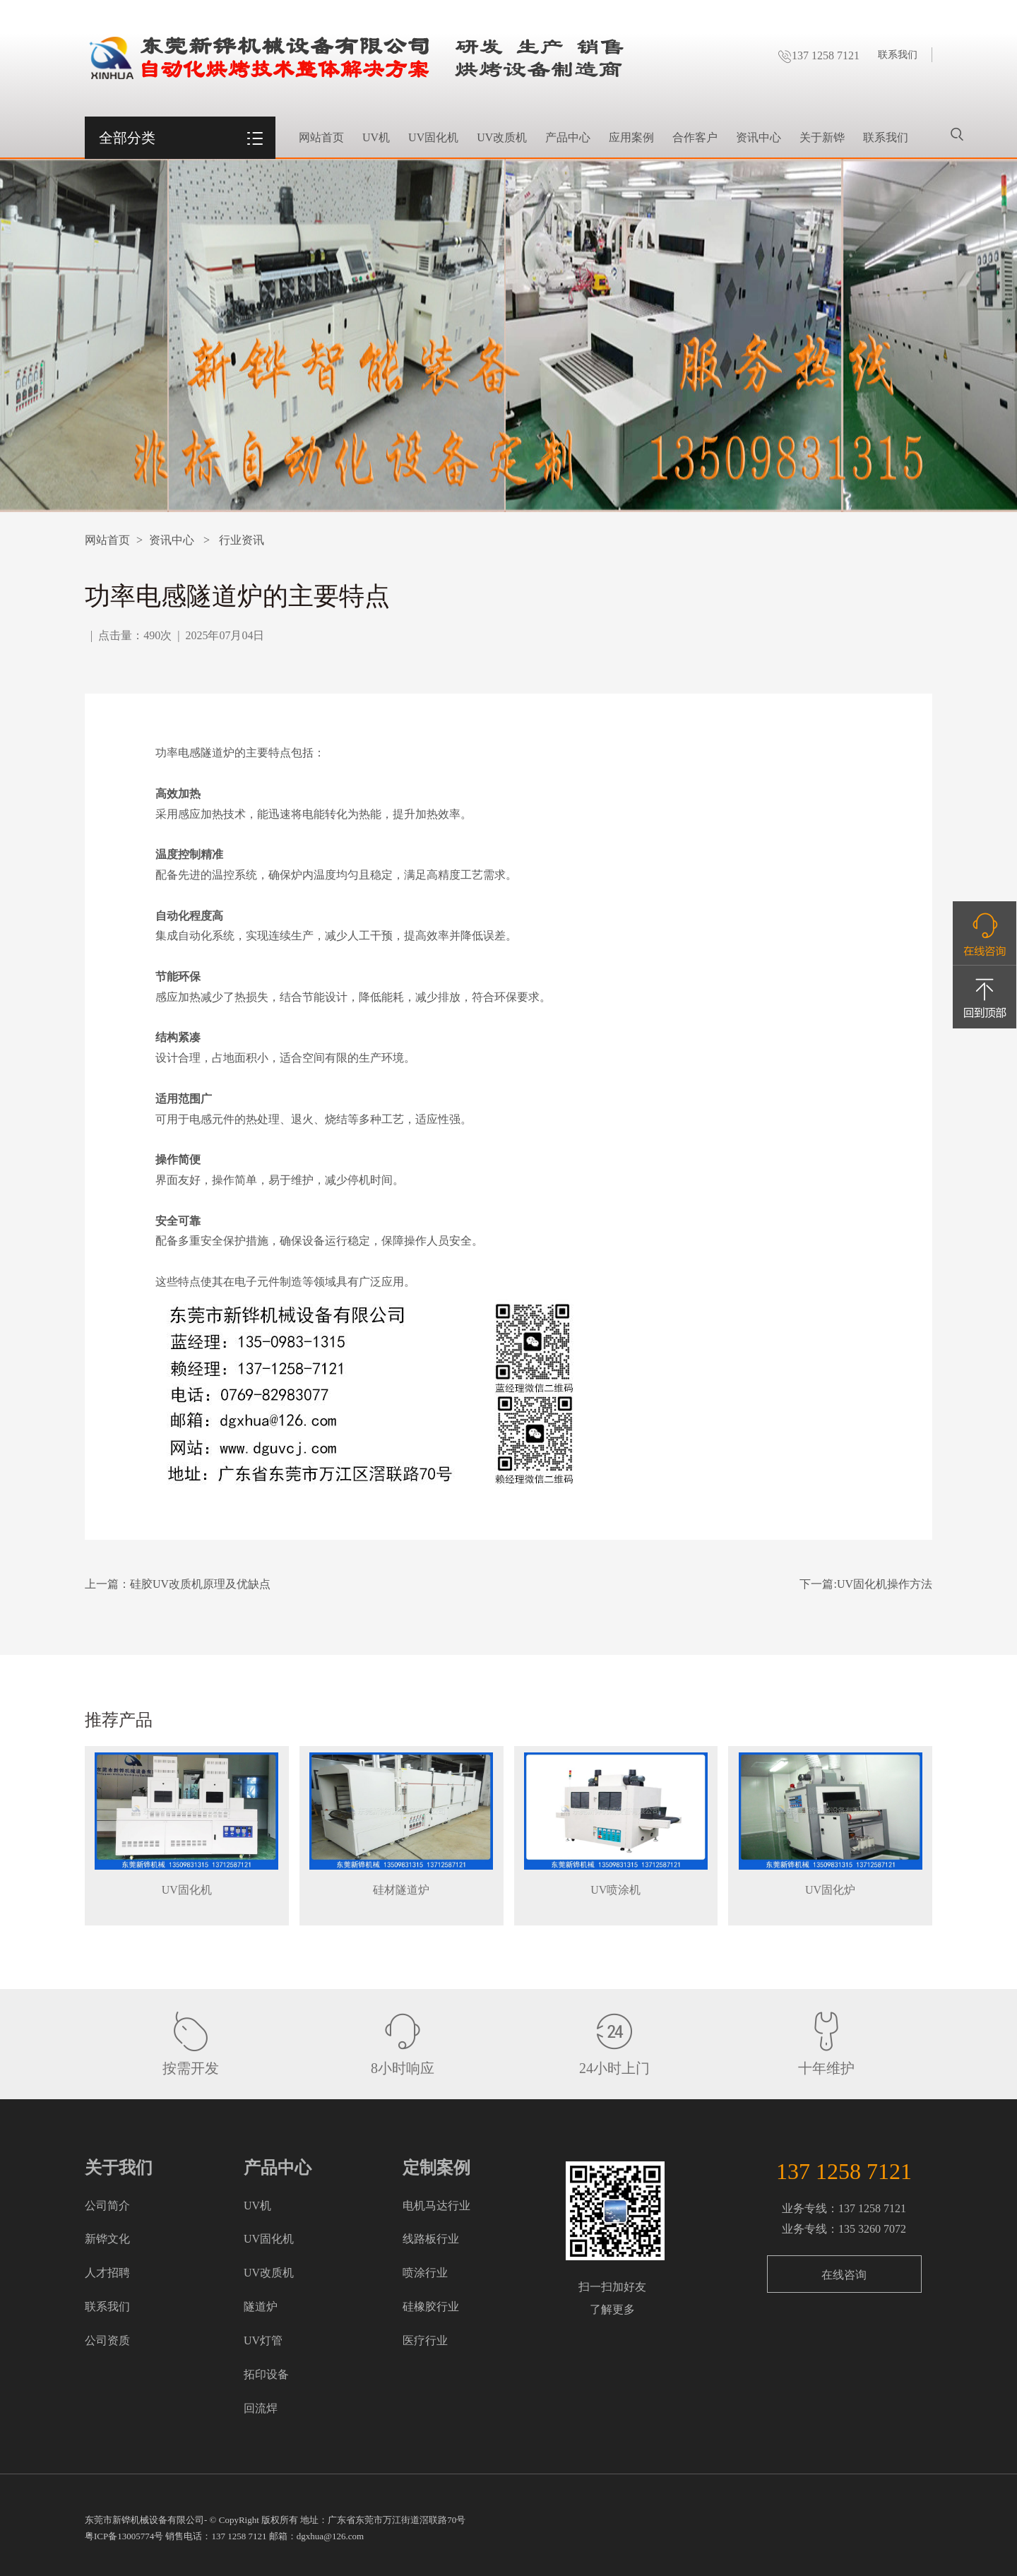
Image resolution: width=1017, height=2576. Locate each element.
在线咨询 (844, 2275)
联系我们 (897, 54)
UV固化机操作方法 (884, 1584)
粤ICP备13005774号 (124, 2536)
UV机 (376, 137)
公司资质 (107, 2340)
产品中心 (567, 137)
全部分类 (127, 138)
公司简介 (107, 2206)
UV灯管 (263, 2340)
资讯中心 (758, 137)
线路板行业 (431, 2239)
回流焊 (261, 2408)
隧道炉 (261, 2307)
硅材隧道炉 (401, 1890)
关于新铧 (822, 137)
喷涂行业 (425, 2273)
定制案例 (436, 2168)
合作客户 (695, 137)
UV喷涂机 (615, 1890)
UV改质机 (502, 137)
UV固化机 (433, 137)
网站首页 (321, 137)
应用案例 (631, 137)
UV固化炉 (830, 1890)
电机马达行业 (436, 2206)
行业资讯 (241, 540)
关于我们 (119, 2168)
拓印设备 (266, 2374)
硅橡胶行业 (431, 2307)
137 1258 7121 (819, 55)
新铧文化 (107, 2239)
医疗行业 (425, 2340)
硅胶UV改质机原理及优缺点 (200, 1584)
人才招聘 (107, 2273)
